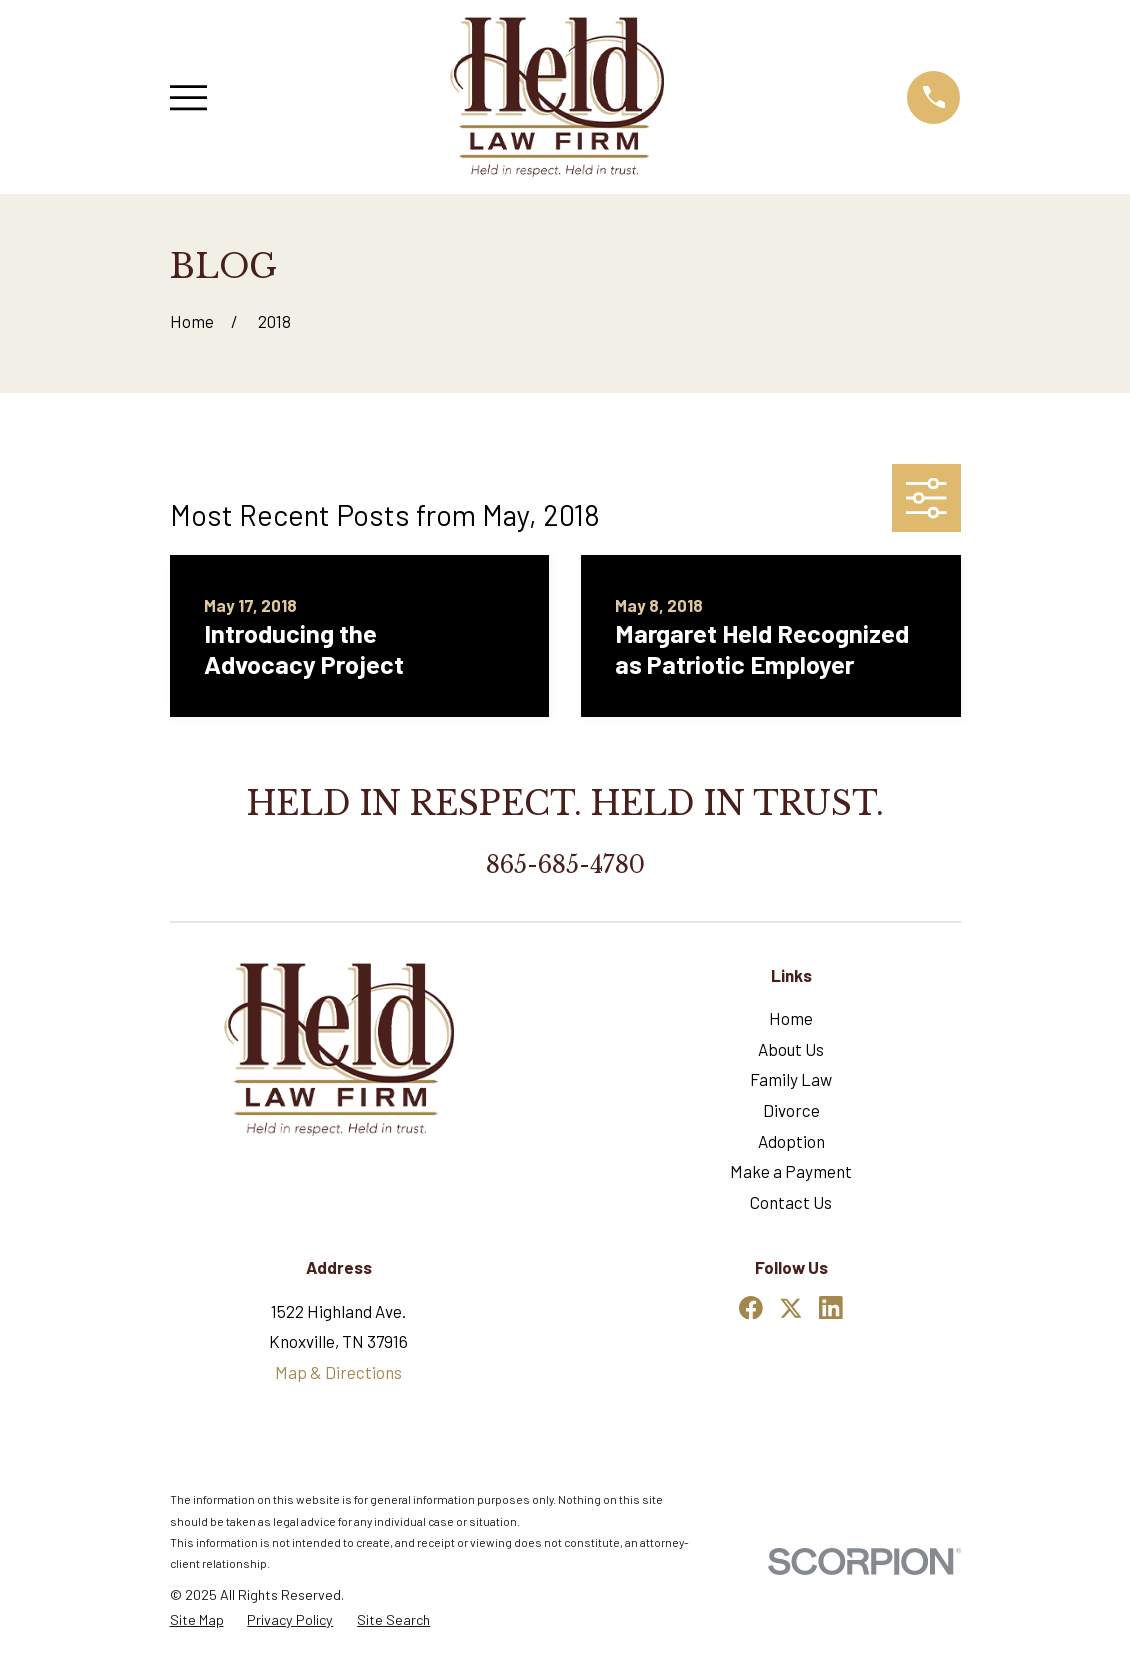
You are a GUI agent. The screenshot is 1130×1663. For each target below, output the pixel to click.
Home (791, 1018)
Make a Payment (791, 1171)
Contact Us (791, 1202)
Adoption (791, 1141)
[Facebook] (751, 1308)
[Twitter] (791, 1308)
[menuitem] (197, 1620)
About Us (791, 1049)
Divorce (791, 1110)
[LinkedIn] (831, 1308)
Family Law (791, 1079)
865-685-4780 (565, 864)
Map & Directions (338, 1372)
